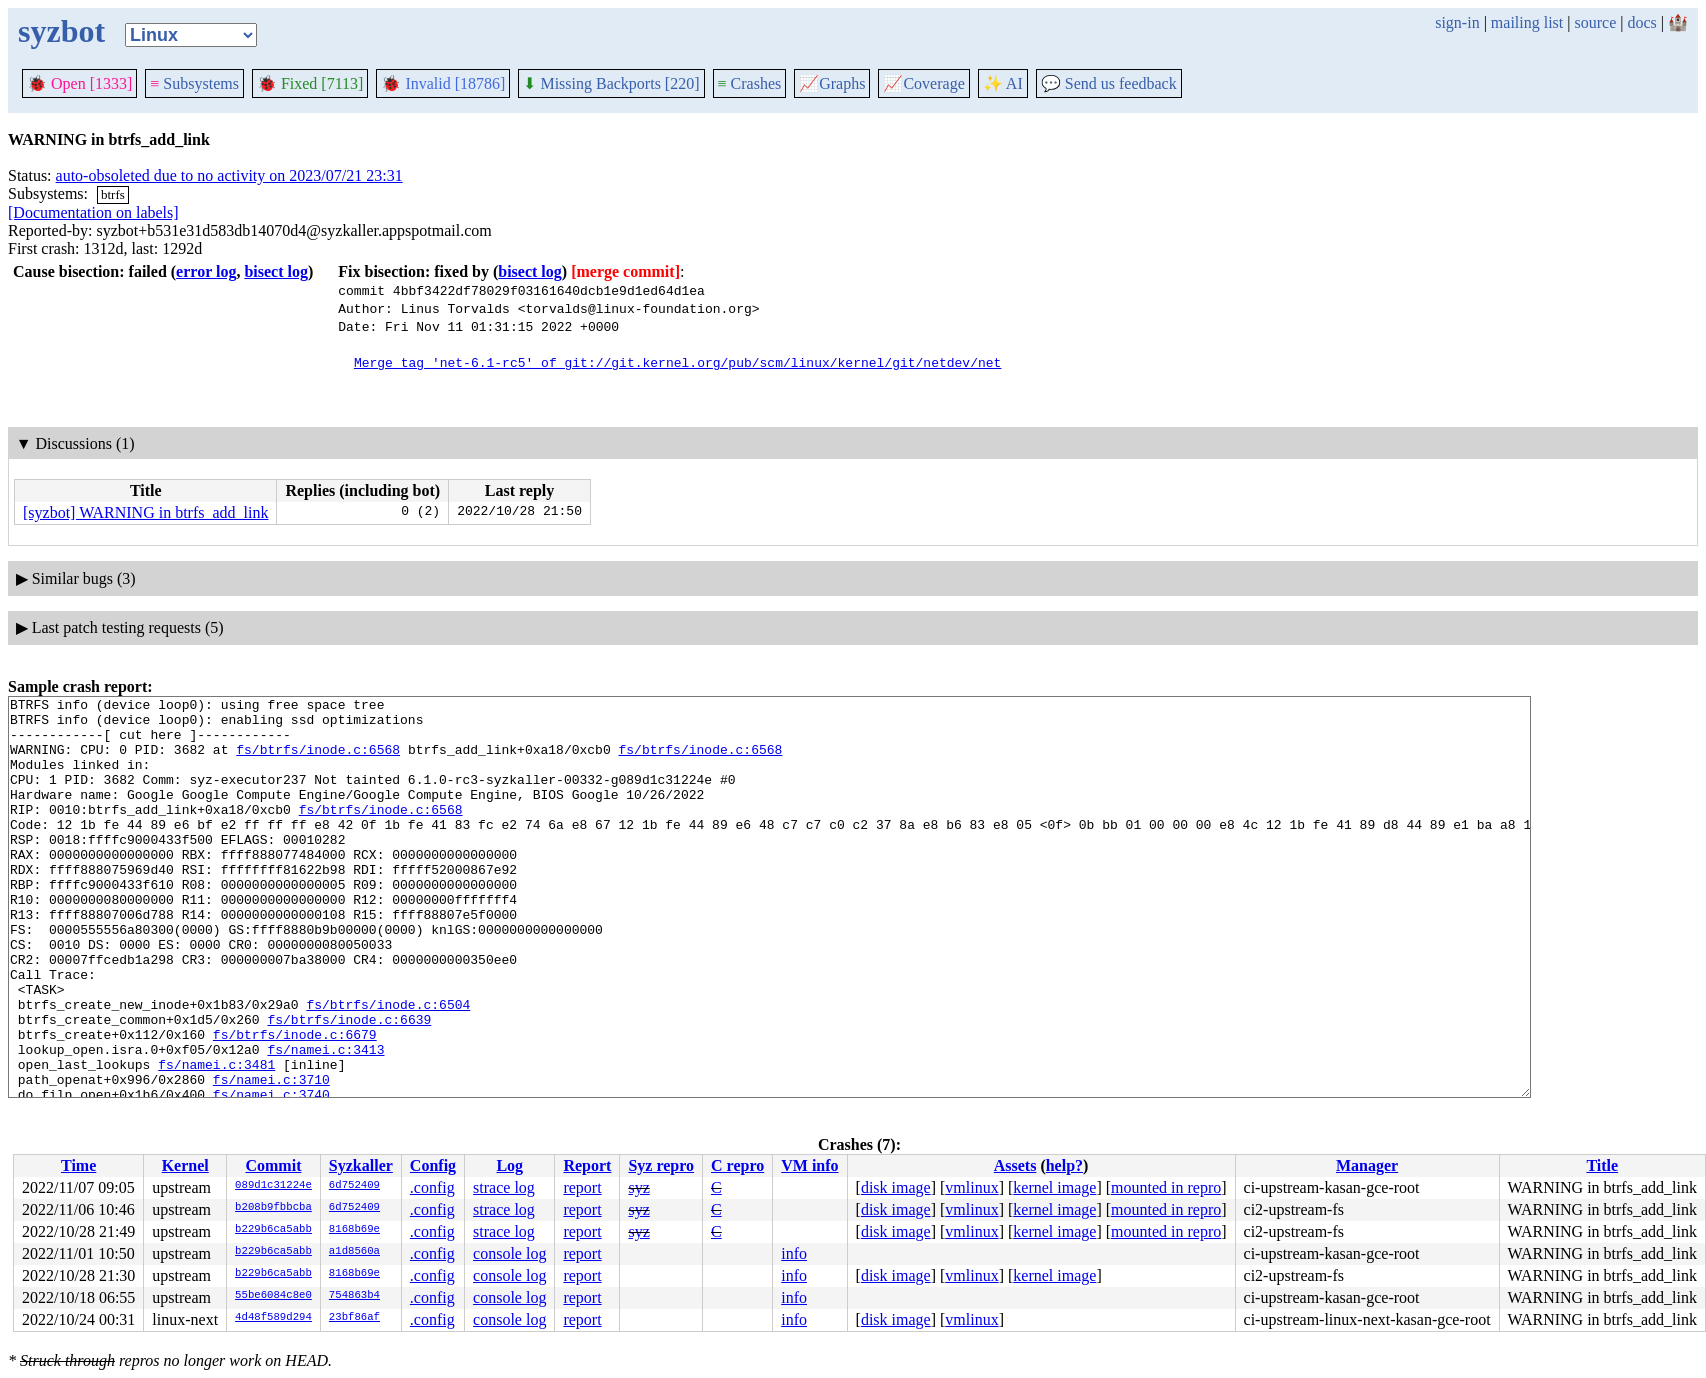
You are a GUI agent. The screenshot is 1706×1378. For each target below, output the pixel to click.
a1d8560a (354, 1252)
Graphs (832, 83)
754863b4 (354, 1296)
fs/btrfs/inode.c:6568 (318, 761)
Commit (273, 1165)
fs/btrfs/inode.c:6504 (388, 1067)
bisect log (276, 271)
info (794, 1253)
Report (587, 1165)
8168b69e (354, 1230)
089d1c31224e (273, 1186)
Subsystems (194, 83)
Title (1602, 1165)
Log (509, 1165)
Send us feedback (1109, 83)
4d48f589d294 (273, 1318)
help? (1064, 1165)
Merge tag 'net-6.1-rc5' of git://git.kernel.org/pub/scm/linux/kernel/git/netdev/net (677, 362)
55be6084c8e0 (273, 1296)
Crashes (750, 83)
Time (78, 1165)
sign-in (1457, 22)
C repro (737, 1165)
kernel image (1054, 1187)
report (582, 1187)
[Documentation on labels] (93, 212)
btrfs (113, 194)
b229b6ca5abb (273, 1230)
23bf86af (354, 1318)
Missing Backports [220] (611, 83)
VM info (809, 1165)
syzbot (61, 31)
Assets (1015, 1165)
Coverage (923, 83)
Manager (1367, 1165)
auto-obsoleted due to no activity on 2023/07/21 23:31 (229, 175)
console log (509, 1253)
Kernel (185, 1165)
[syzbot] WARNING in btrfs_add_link (145, 512)
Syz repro (661, 1165)
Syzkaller (361, 1165)
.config (432, 1187)
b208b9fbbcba (273, 1208)
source (1596, 22)
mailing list (1527, 22)
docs (1641, 22)
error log (206, 271)
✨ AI (1003, 83)
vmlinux (971, 1187)
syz (638, 1187)
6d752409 (354, 1186)
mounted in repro (1166, 1187)
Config (433, 1165)
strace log (504, 1187)
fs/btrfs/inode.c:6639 (349, 1085)
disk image (896, 1187)
